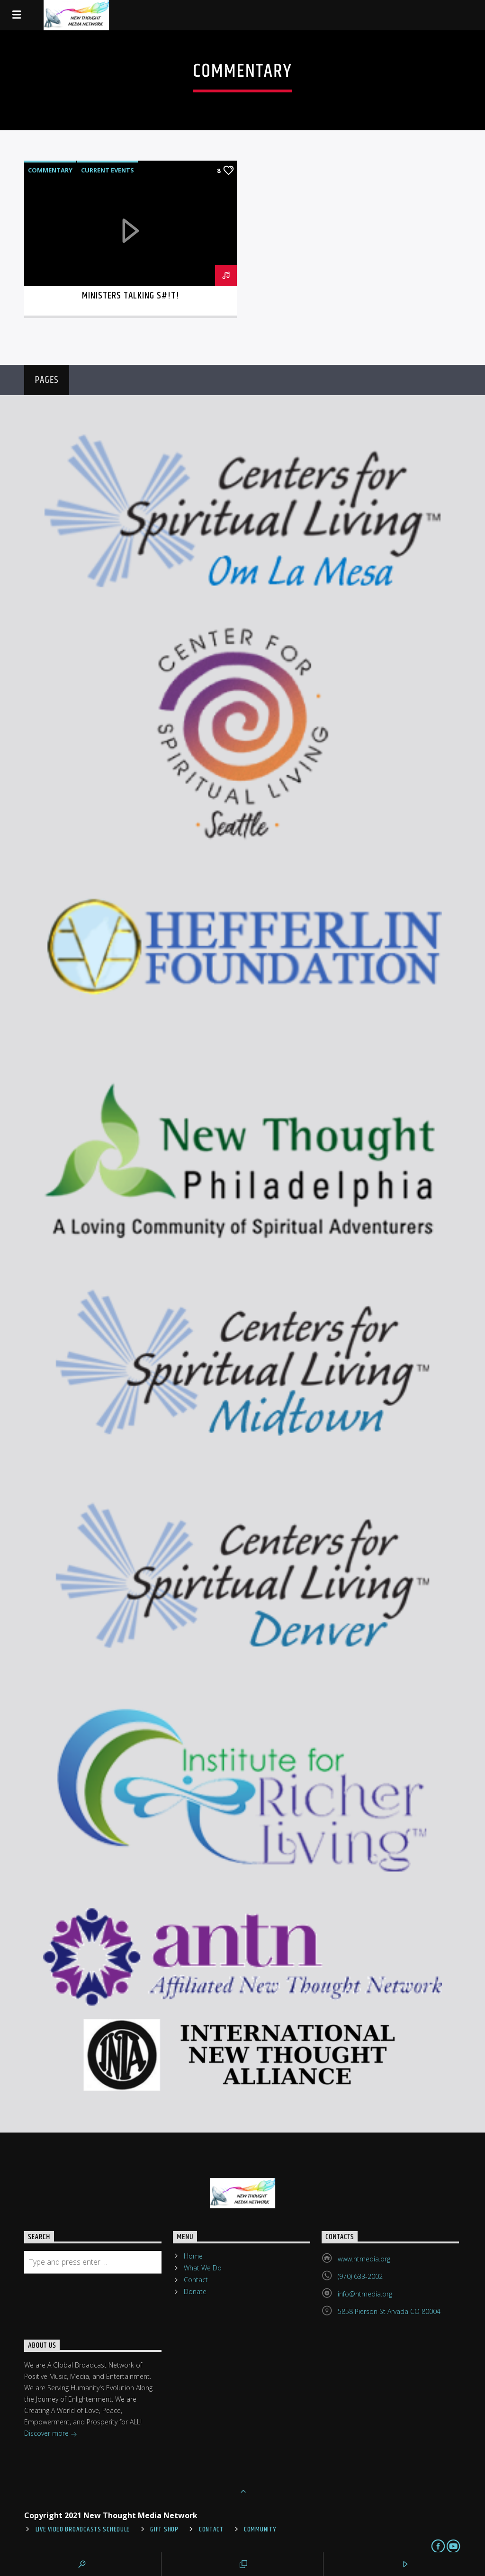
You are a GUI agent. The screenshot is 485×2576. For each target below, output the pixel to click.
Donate (195, 2291)
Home (193, 2255)
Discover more (50, 2434)
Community (260, 2529)
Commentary (50, 170)
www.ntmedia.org (364, 2258)
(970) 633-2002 (360, 2276)
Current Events (107, 170)
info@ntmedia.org (365, 2293)
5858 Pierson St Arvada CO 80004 (389, 2311)
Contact (196, 2279)
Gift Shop (164, 2529)
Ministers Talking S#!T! (131, 295)
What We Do (203, 2267)
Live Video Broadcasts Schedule (83, 2529)
